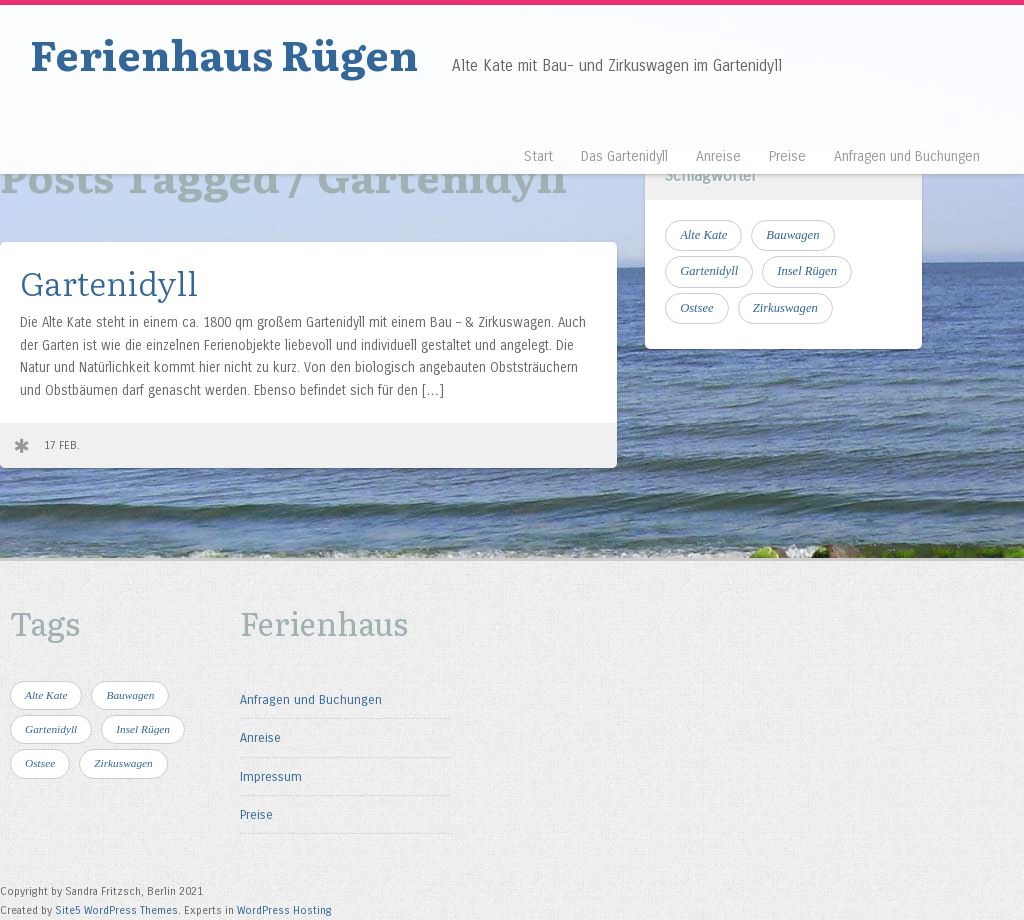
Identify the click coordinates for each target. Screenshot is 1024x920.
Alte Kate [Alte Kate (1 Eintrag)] (703, 235)
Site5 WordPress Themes (116, 910)
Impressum (271, 776)
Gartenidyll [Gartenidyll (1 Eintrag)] (709, 271)
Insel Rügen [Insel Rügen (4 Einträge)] (807, 271)
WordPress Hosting (284, 910)
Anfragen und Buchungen (907, 156)
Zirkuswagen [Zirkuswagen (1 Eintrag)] (785, 308)
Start (538, 156)
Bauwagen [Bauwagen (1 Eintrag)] (792, 235)
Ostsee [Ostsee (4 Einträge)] (697, 308)
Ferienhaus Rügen (224, 53)
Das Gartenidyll (624, 156)
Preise (787, 156)
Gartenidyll (109, 281)
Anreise (718, 156)
